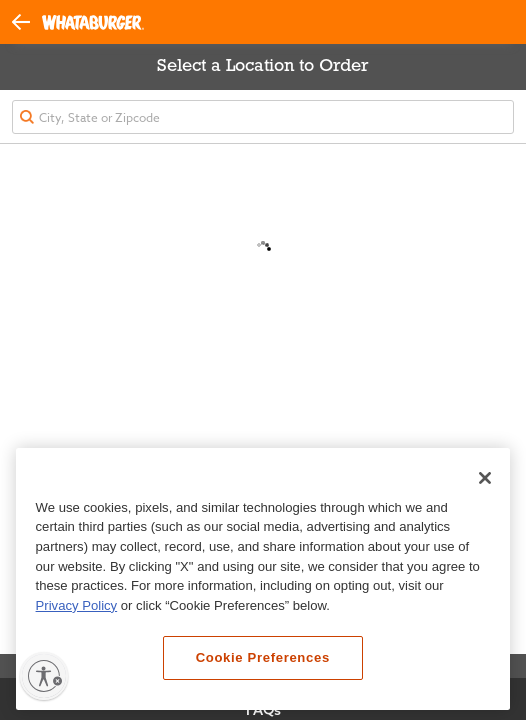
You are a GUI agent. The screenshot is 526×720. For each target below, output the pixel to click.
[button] (27, 21)
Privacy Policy (77, 605)
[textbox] (263, 117)
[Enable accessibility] (44, 676)
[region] (263, 579)
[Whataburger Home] (93, 22)
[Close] (485, 478)
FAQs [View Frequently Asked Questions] (263, 710)
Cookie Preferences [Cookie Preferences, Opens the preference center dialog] (263, 657)
